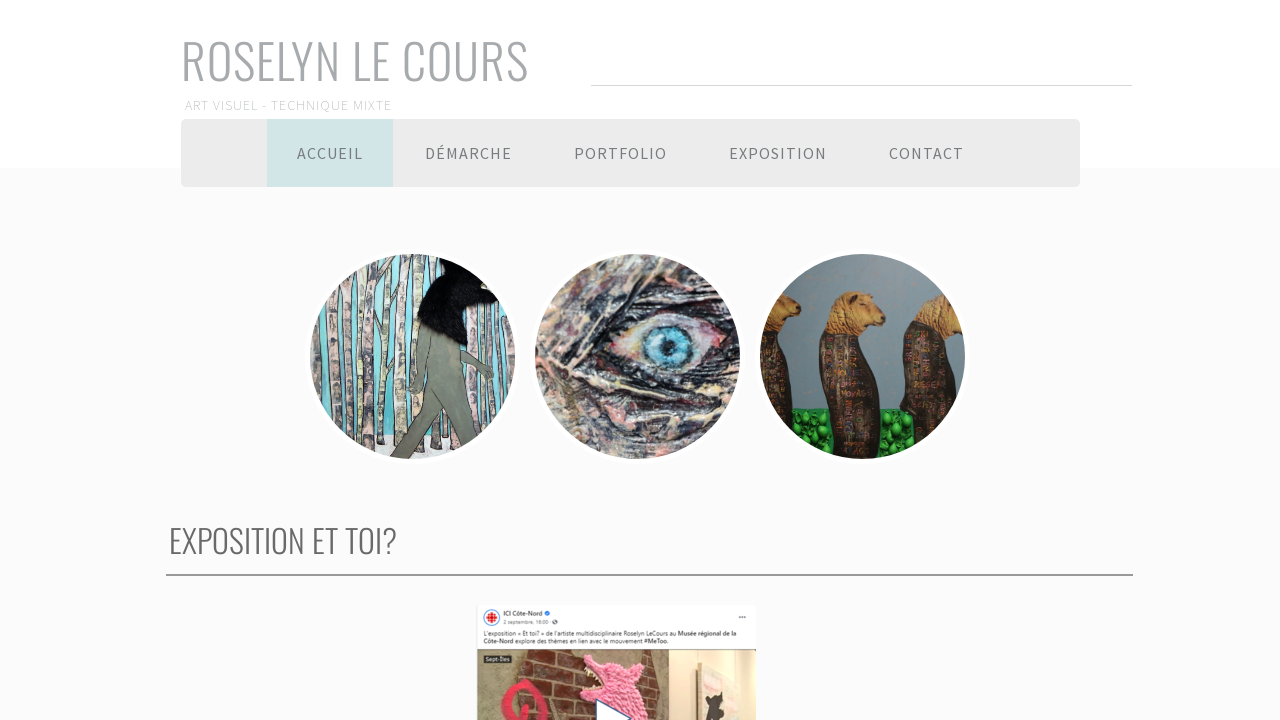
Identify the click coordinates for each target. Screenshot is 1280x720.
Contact (926, 153)
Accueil (330, 153)
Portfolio (620, 153)
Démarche (468, 153)
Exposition (778, 153)
